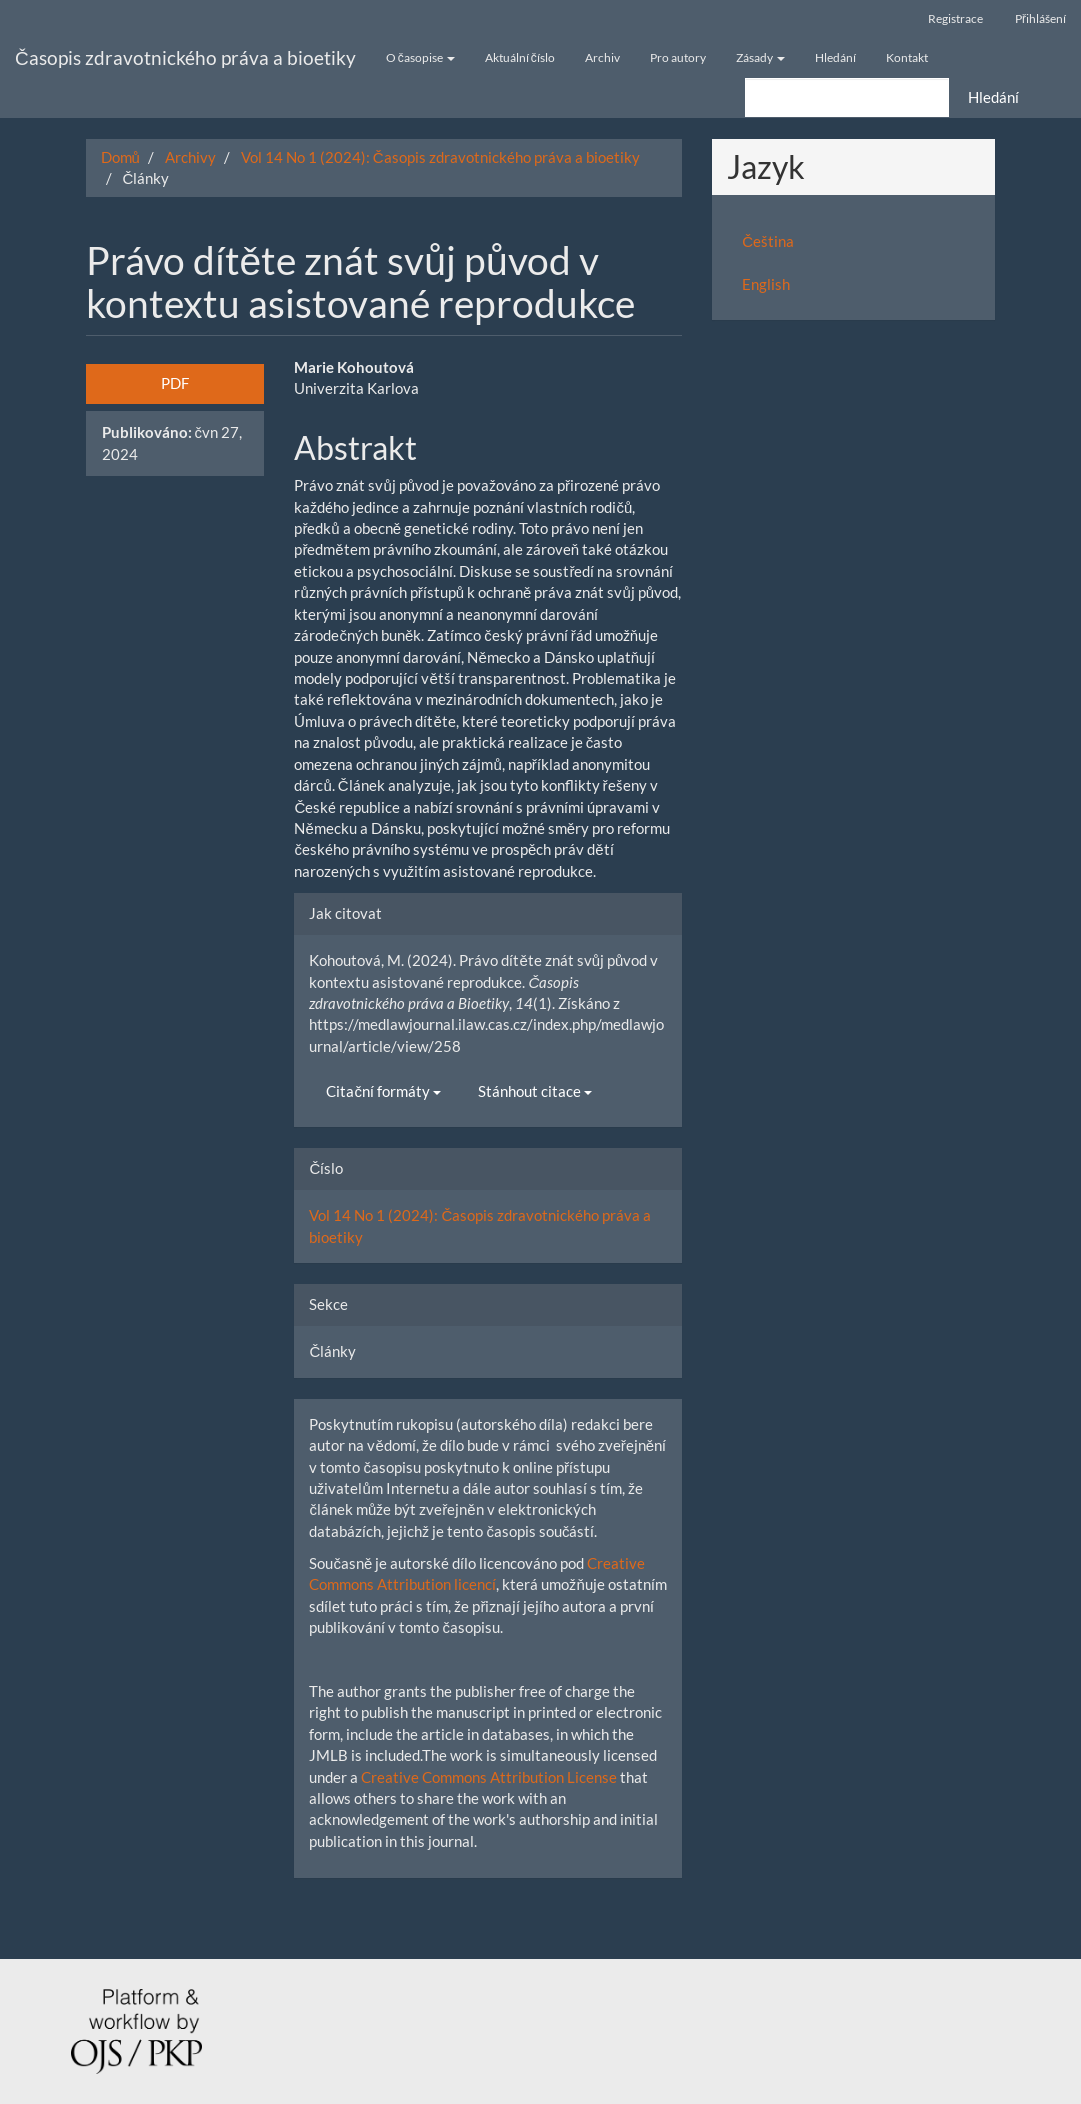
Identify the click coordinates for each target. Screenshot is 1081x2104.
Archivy (190, 157)
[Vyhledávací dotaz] (847, 97)
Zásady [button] (760, 57)
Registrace (955, 18)
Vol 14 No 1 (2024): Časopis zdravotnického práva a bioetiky (440, 157)
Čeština (768, 241)
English (766, 284)
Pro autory (678, 57)
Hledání (835, 57)
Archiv (602, 57)
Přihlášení (1040, 18)
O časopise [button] (420, 57)
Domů (120, 157)
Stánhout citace (535, 1091)
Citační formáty (383, 1091)
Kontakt (907, 57)
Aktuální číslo (520, 57)
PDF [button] (175, 383)
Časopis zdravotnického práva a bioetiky (185, 57)
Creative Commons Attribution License (489, 1777)
